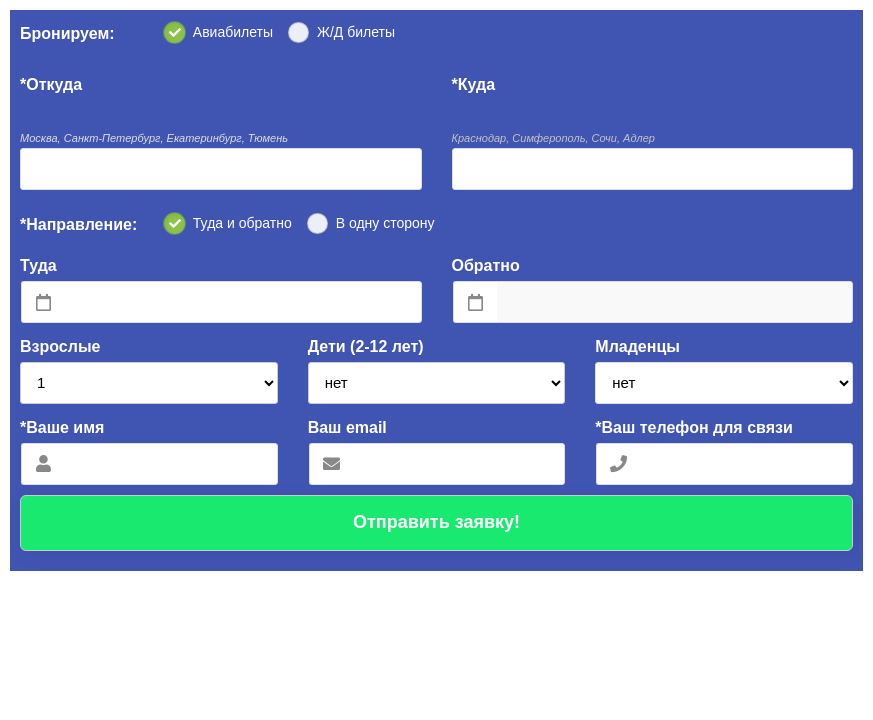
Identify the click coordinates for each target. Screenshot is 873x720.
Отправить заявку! (436, 522)
